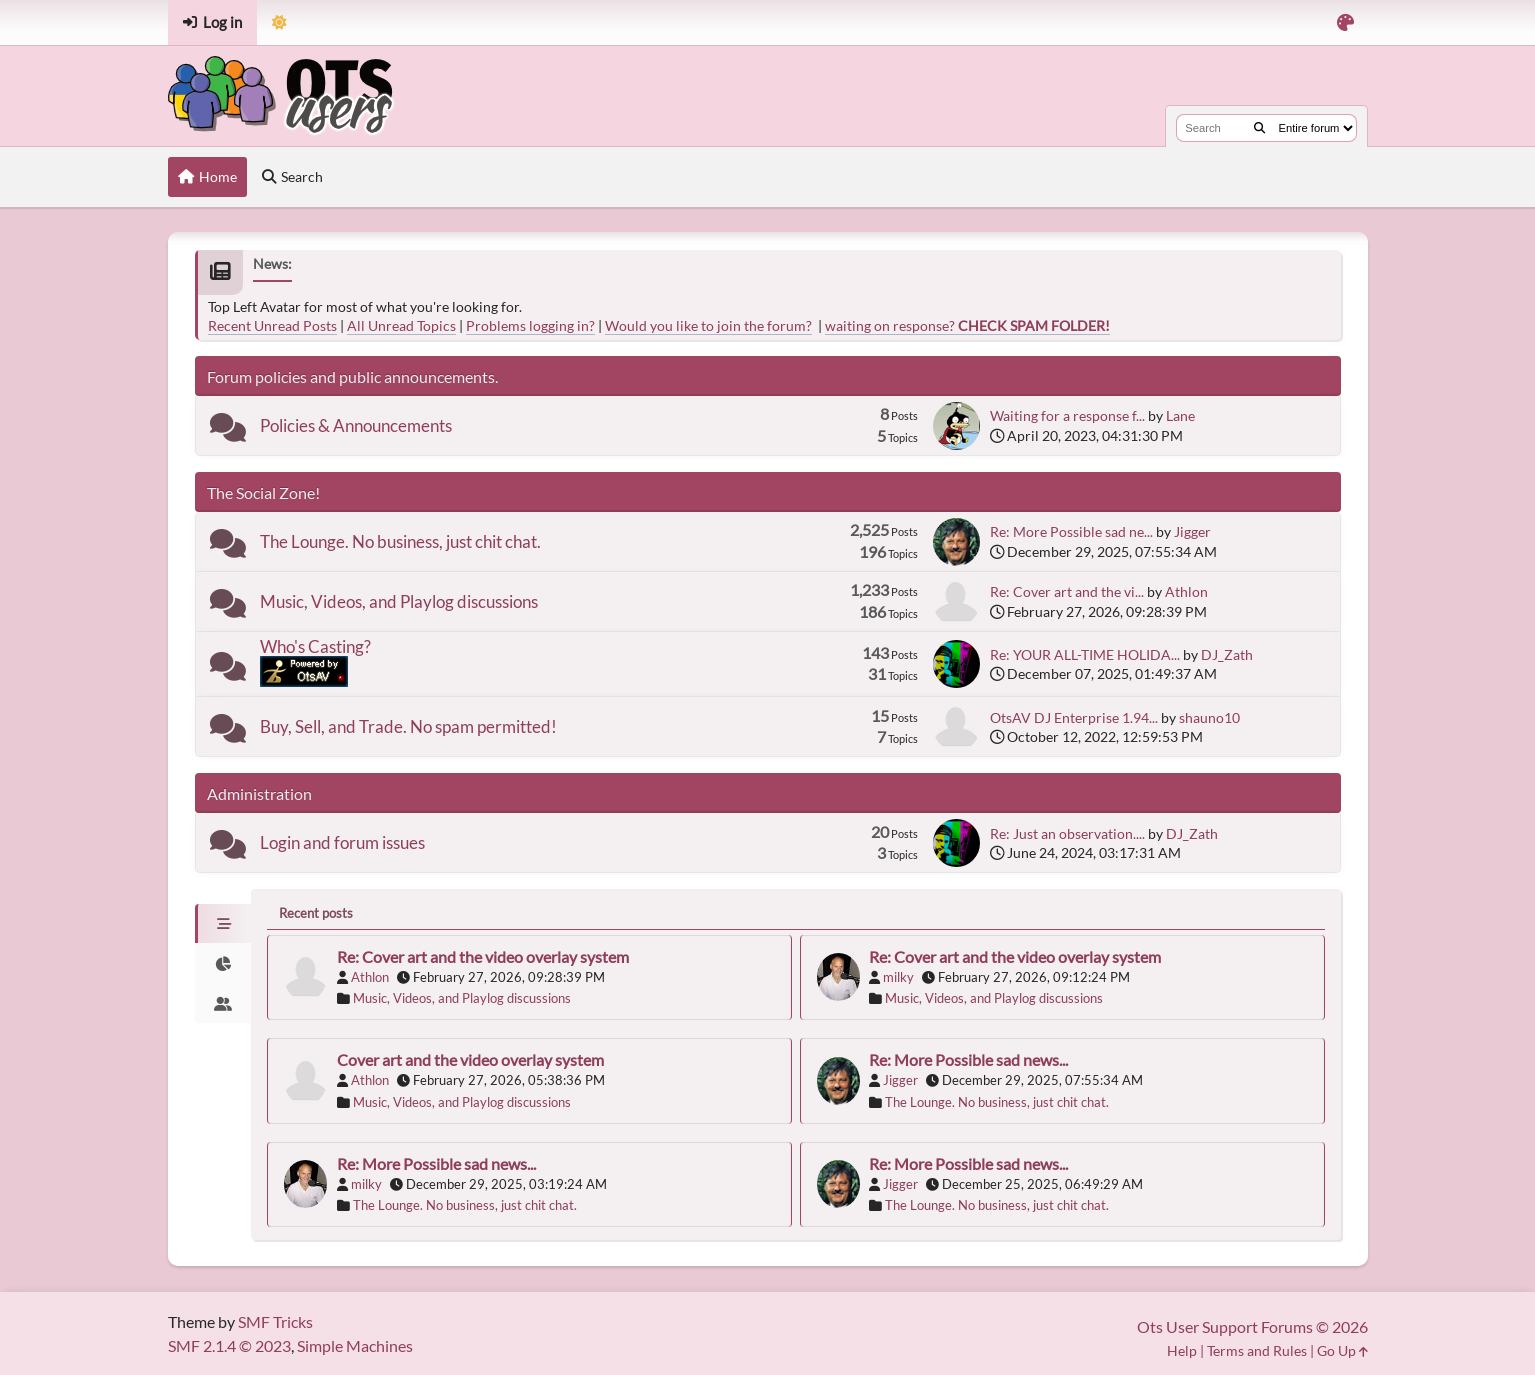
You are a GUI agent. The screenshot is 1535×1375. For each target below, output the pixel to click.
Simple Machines (355, 1345)
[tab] (223, 924)
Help (1182, 1350)
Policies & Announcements (356, 425)
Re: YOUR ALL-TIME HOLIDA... (1085, 654)
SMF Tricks (275, 1321)
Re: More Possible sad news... (968, 1059)
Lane (1180, 415)
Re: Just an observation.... (1067, 833)
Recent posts (316, 913)
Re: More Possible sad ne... (1071, 531)
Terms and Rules (1257, 1350)
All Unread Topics (401, 325)
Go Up (1342, 1350)
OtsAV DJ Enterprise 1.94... (1074, 717)
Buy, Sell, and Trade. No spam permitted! (408, 726)
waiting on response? (967, 325)
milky (898, 977)
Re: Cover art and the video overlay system (483, 956)
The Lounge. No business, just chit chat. (400, 541)
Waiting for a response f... (1067, 415)
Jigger (1192, 531)
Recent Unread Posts (272, 325)
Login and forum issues (342, 842)
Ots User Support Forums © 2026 (1252, 1326)
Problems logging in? (530, 325)
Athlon (1186, 591)
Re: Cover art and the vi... (1067, 591)
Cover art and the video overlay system (470, 1059)
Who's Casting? (315, 646)
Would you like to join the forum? (708, 325)
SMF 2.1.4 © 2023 (229, 1345)
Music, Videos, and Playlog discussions (399, 601)
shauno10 (1209, 717)
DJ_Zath (1227, 654)
